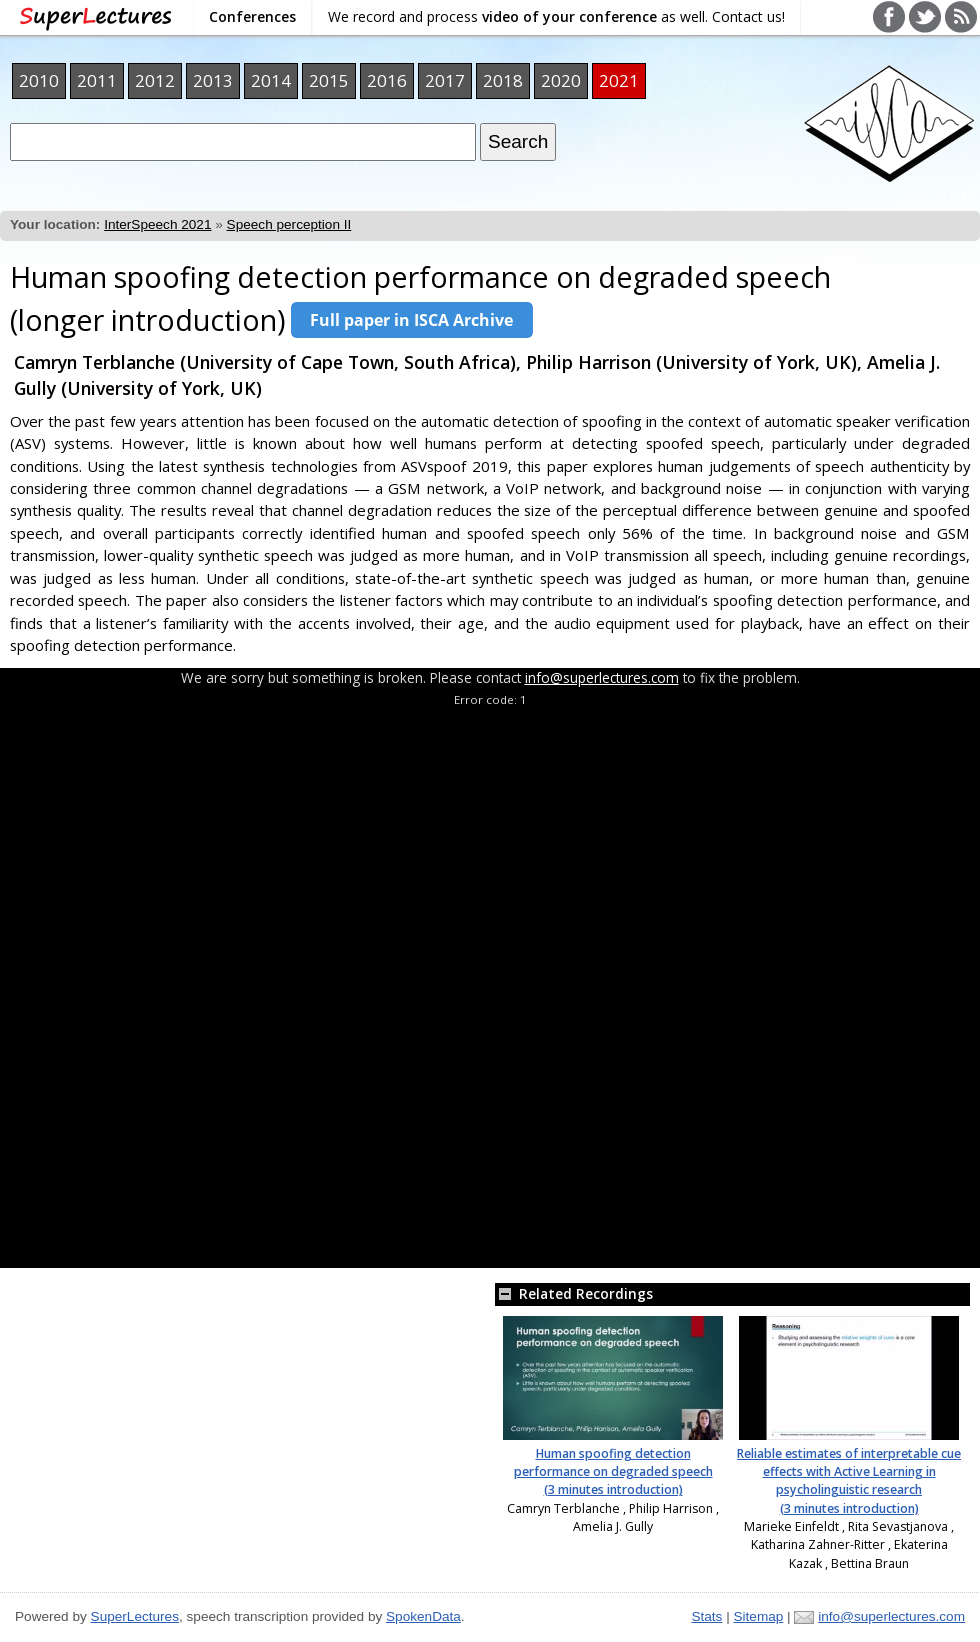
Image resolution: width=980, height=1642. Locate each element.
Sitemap (758, 1616)
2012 (155, 80)
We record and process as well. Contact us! (556, 16)
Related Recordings (574, 1293)
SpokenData (423, 1616)
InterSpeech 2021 (157, 224)
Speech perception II (289, 224)
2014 (271, 80)
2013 (213, 80)
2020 (561, 80)
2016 (387, 80)
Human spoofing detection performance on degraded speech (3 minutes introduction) (613, 1472)
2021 (619, 80)
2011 (97, 80)
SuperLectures (135, 1616)
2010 (39, 80)
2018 (503, 80)
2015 (329, 80)
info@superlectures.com (602, 677)
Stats (706, 1616)
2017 (445, 80)
